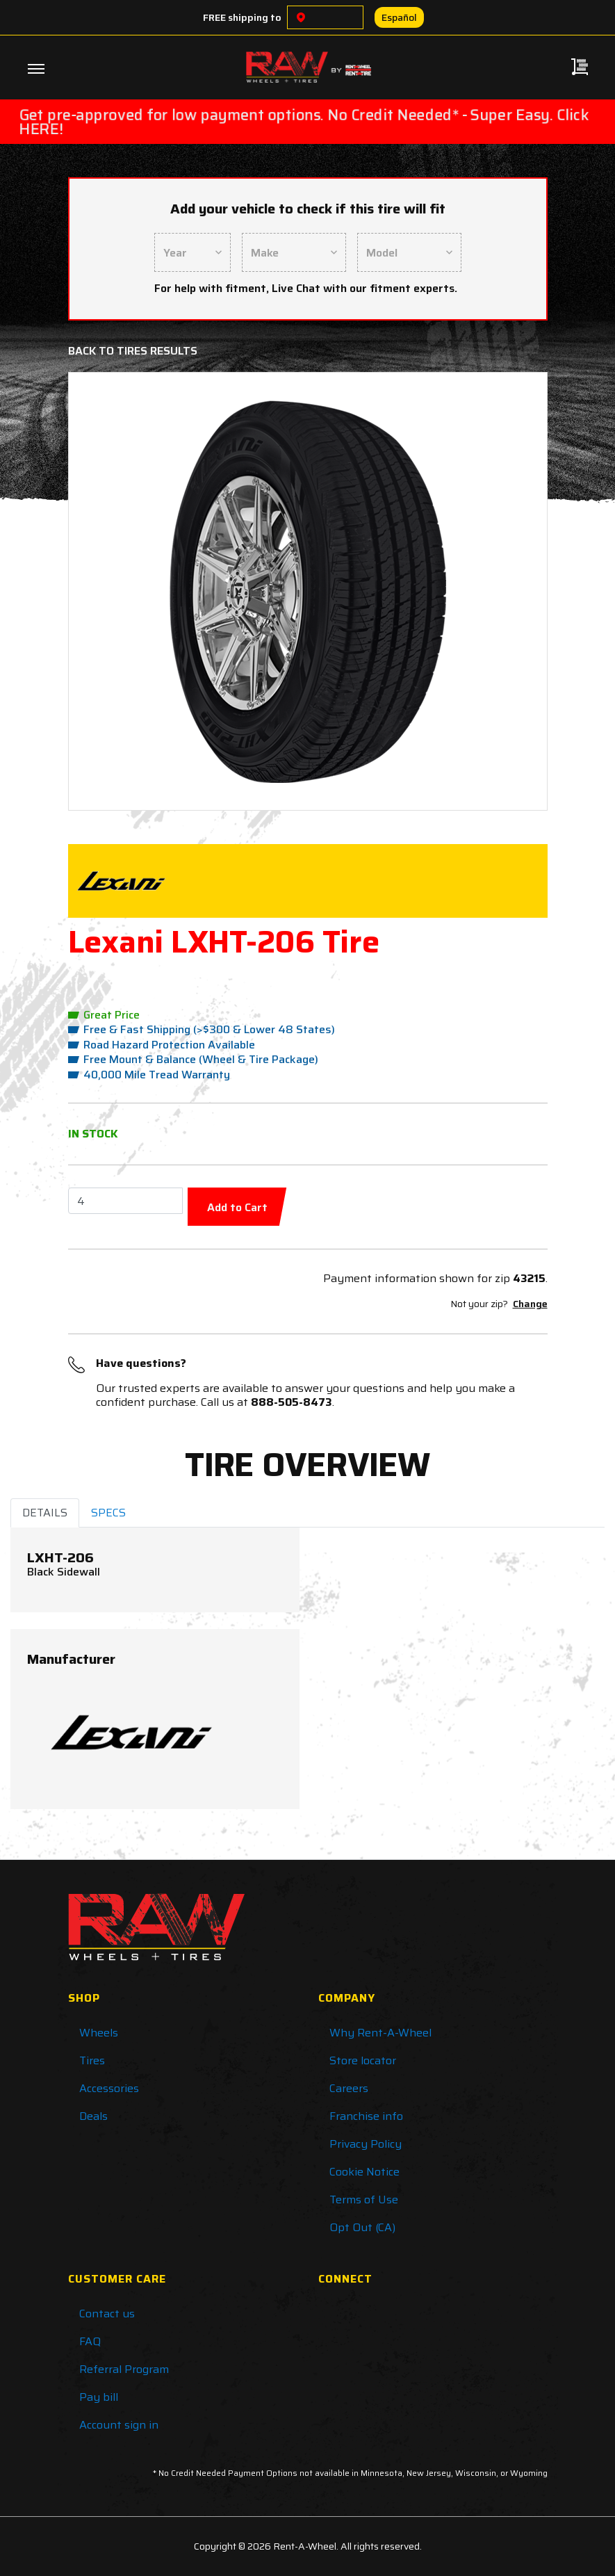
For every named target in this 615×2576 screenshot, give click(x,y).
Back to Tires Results (132, 350)
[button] (116, 591)
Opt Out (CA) (362, 2227)
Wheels (98, 2032)
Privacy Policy (365, 2144)
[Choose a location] (300, 17)
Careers (348, 2088)
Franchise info (366, 2116)
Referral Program (124, 2369)
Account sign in (118, 2424)
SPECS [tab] (108, 1512)
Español (399, 17)
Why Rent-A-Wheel (380, 2032)
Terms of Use (363, 2199)
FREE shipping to (242, 17)
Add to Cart (237, 1207)
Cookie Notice (364, 2171)
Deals (93, 2116)
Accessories (109, 2088)
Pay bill (98, 2397)
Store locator (362, 2060)
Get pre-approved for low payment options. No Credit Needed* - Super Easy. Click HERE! (304, 122)
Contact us (107, 2313)
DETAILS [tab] (44, 1512)
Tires (92, 2060)
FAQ (90, 2341)
